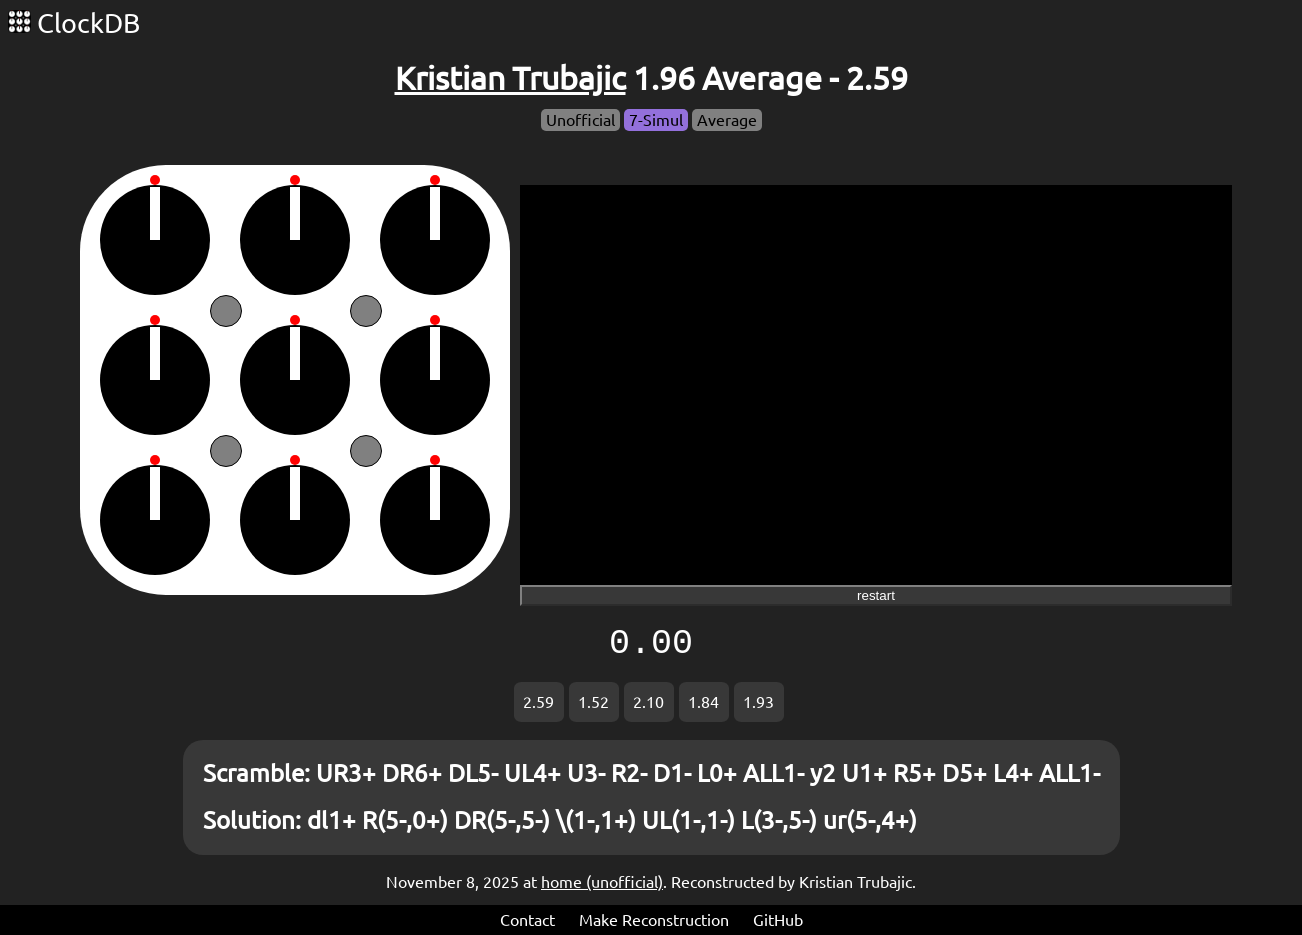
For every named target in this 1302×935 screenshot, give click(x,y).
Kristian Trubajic (510, 78)
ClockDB (74, 23)
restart (876, 595)
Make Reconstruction (654, 920)
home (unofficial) (602, 882)
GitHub (778, 920)
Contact (527, 920)
